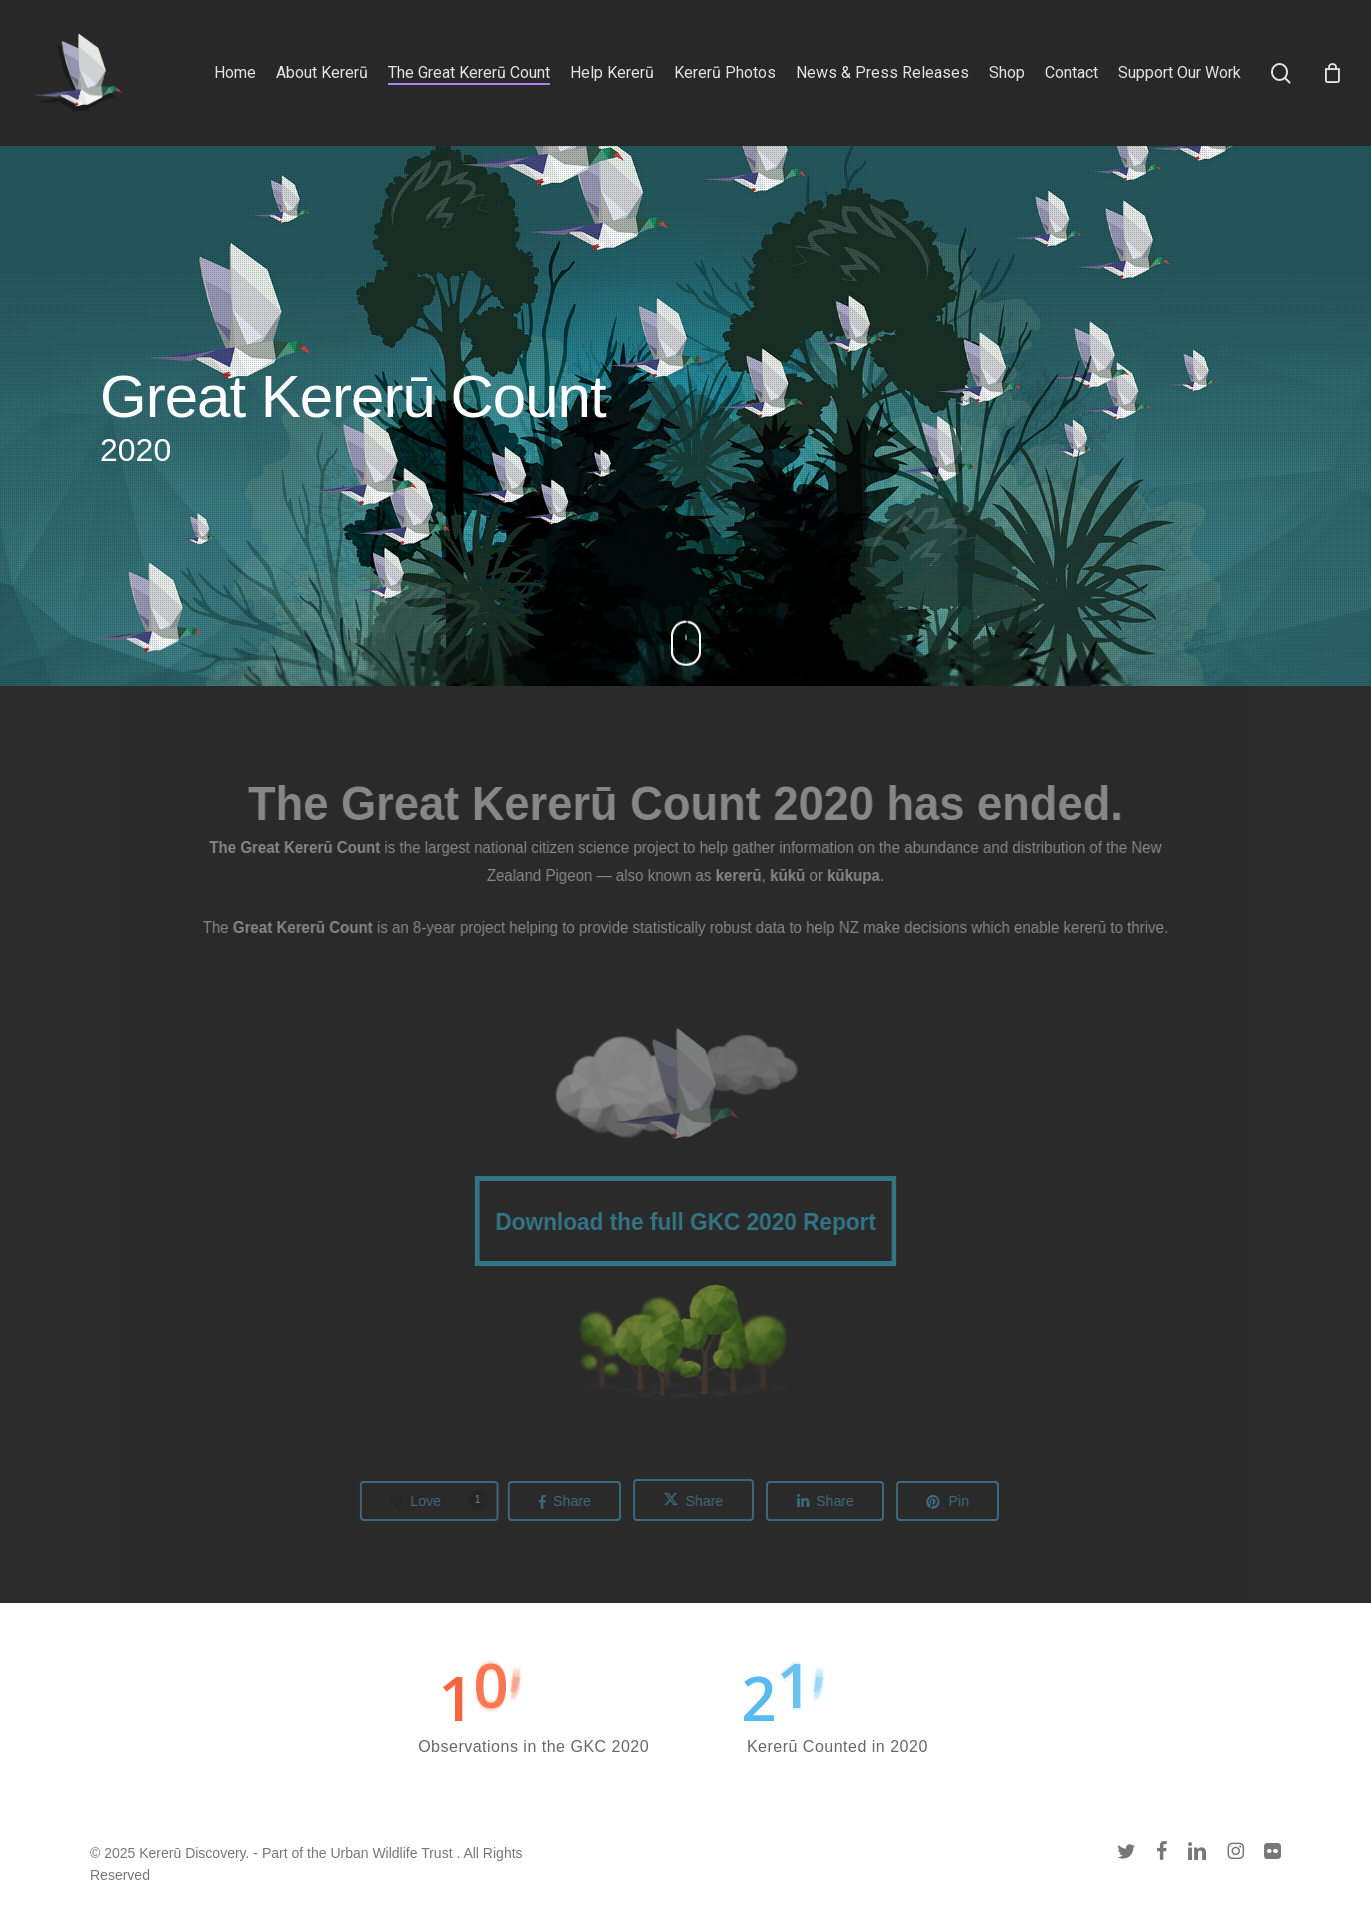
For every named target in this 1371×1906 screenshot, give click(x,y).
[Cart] (1332, 73)
